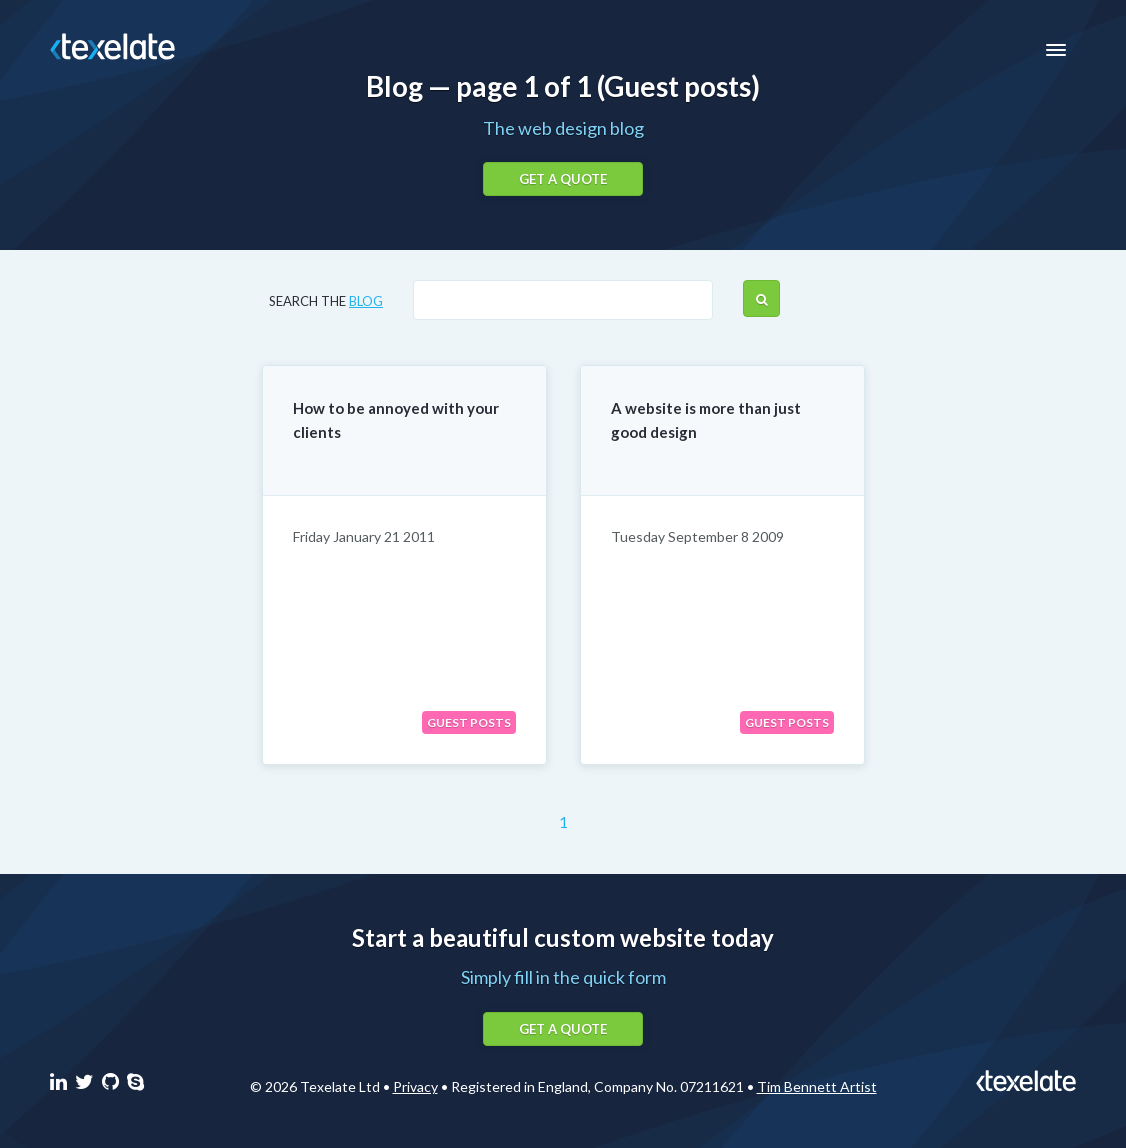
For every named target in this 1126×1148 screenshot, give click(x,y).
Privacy (415, 1086)
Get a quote (563, 179)
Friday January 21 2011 (364, 536)
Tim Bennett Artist (817, 1086)
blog (366, 301)
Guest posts (469, 722)
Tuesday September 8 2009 (697, 536)
